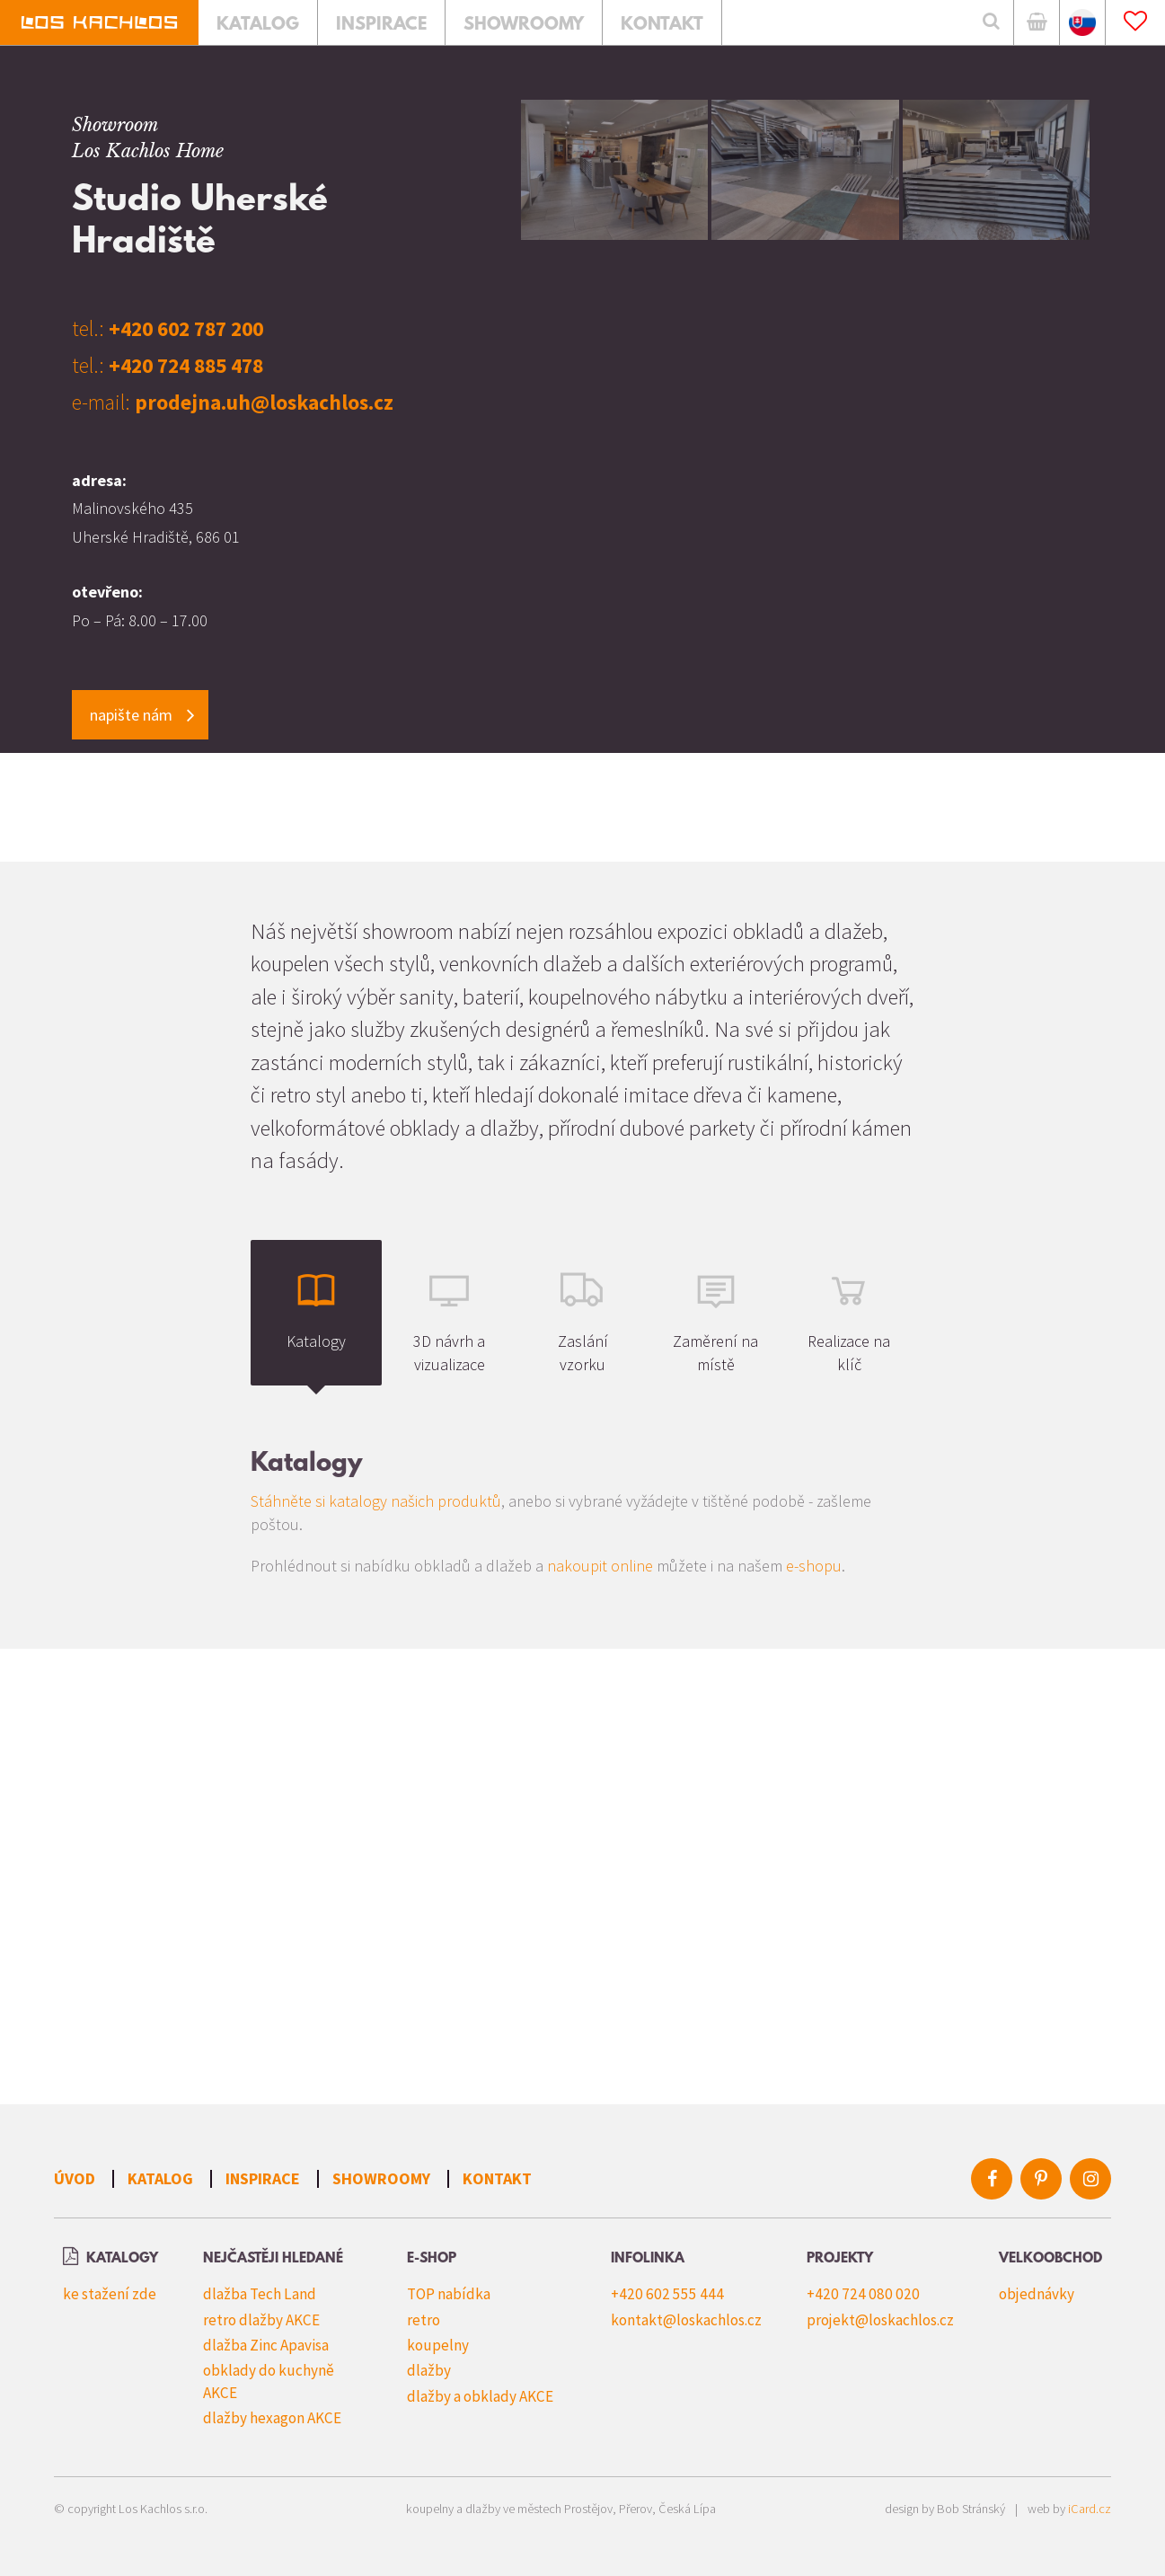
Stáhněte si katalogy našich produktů (376, 1501)
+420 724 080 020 (863, 2294)
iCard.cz (1089, 2509)
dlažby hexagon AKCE (272, 2418)
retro (423, 2320)
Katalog (160, 2178)
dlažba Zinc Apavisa (266, 2345)
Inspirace (262, 2178)
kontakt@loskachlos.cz (686, 2320)
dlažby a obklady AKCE (480, 2396)
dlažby (429, 2370)
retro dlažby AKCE (261, 2320)
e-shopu (814, 1565)
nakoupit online (600, 1565)
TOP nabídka (448, 2294)
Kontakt (497, 2178)
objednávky (1036, 2294)
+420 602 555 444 (667, 2294)
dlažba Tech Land (259, 2294)
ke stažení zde (109, 2294)
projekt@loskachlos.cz (880, 2320)
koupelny (438, 2345)
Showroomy (381, 2178)
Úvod (74, 2178)
